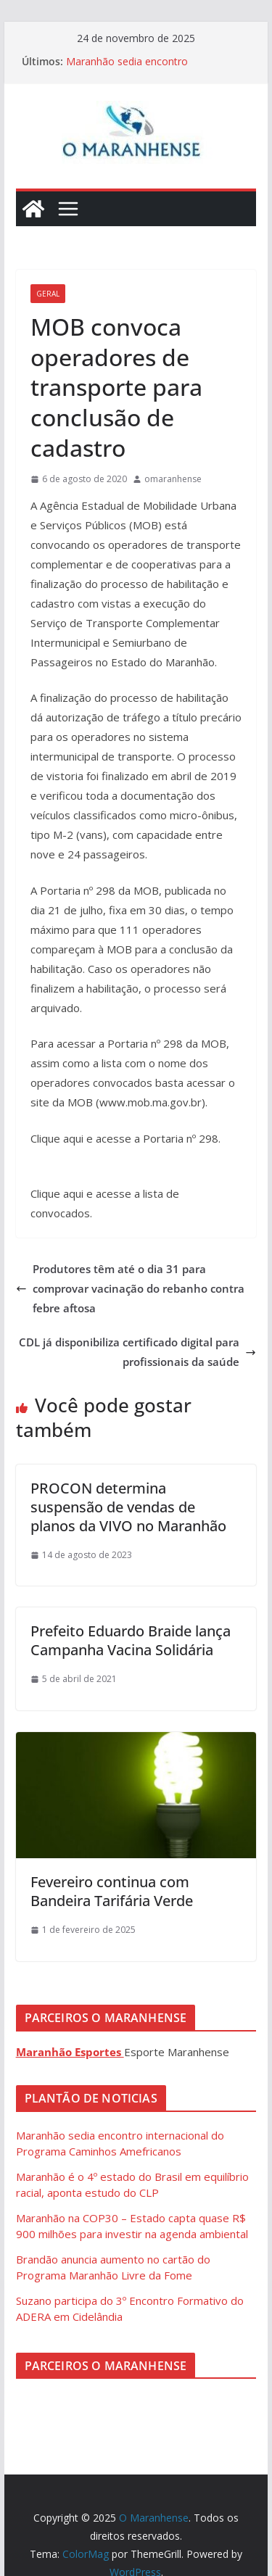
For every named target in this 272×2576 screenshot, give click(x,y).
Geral (47, 294)
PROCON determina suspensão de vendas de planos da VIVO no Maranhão (130, 1507)
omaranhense (173, 479)
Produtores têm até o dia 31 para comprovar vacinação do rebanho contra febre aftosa (130, 1288)
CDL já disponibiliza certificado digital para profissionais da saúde (137, 1352)
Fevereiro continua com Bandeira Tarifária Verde (111, 1891)
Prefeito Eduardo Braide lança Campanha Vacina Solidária (130, 1640)
